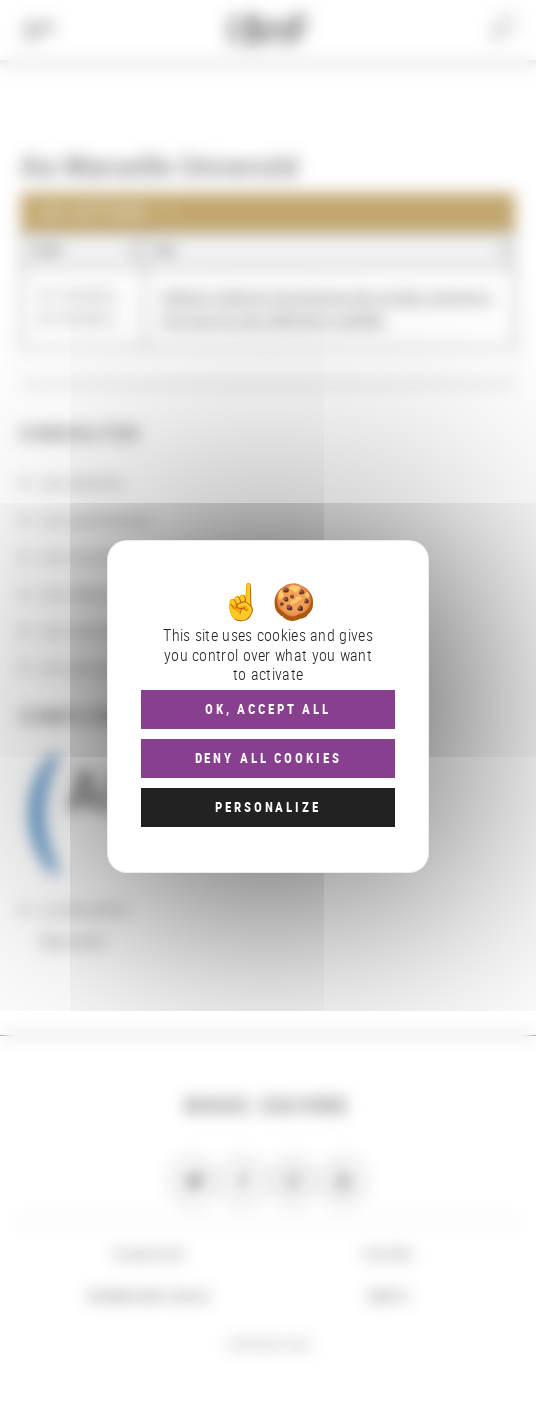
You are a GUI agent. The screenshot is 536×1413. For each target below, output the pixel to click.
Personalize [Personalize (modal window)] (267, 807)
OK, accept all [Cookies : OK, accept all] (268, 709)
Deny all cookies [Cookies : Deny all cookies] (268, 758)
